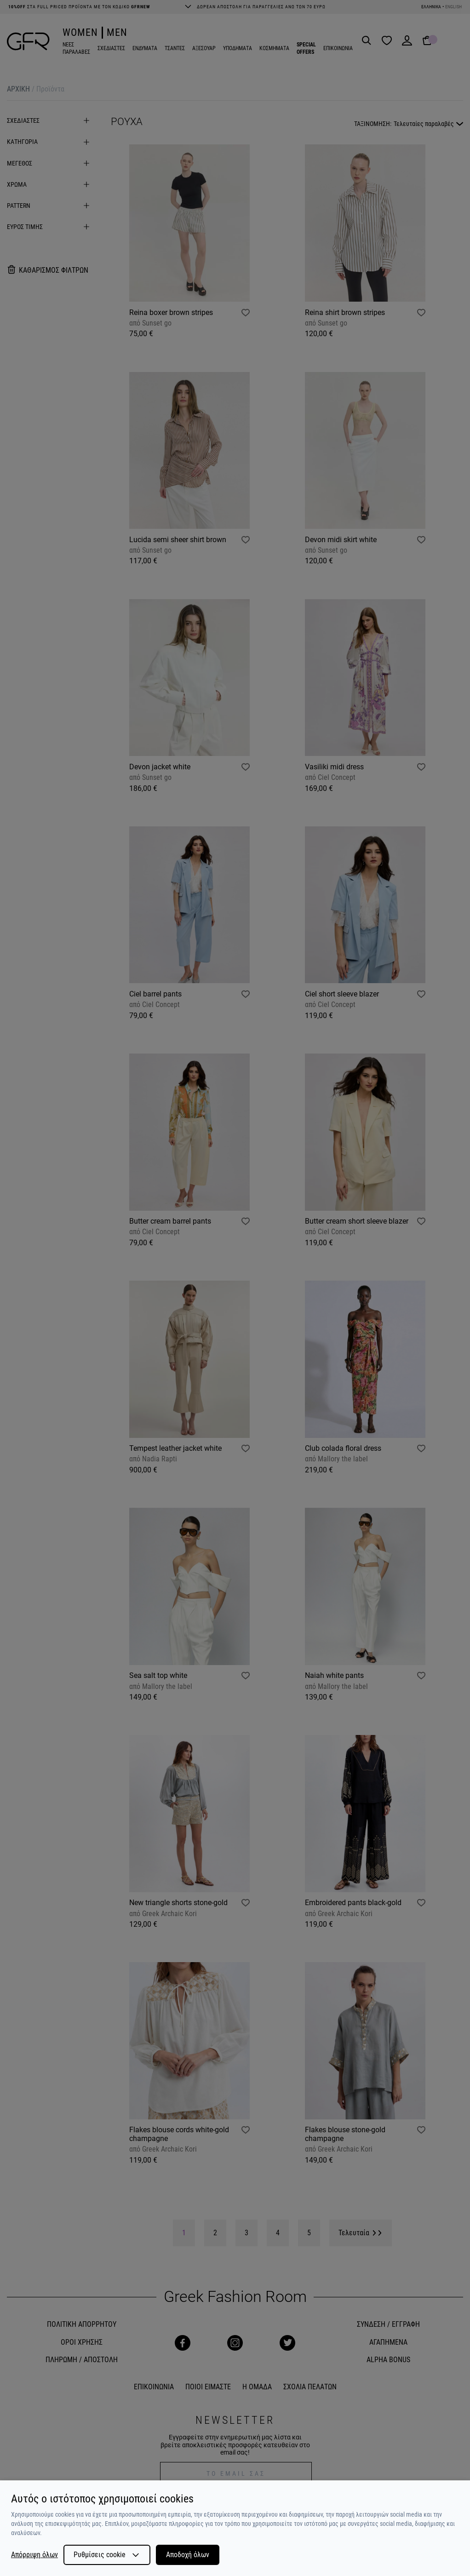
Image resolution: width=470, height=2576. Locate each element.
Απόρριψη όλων (34, 2555)
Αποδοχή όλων (187, 2554)
